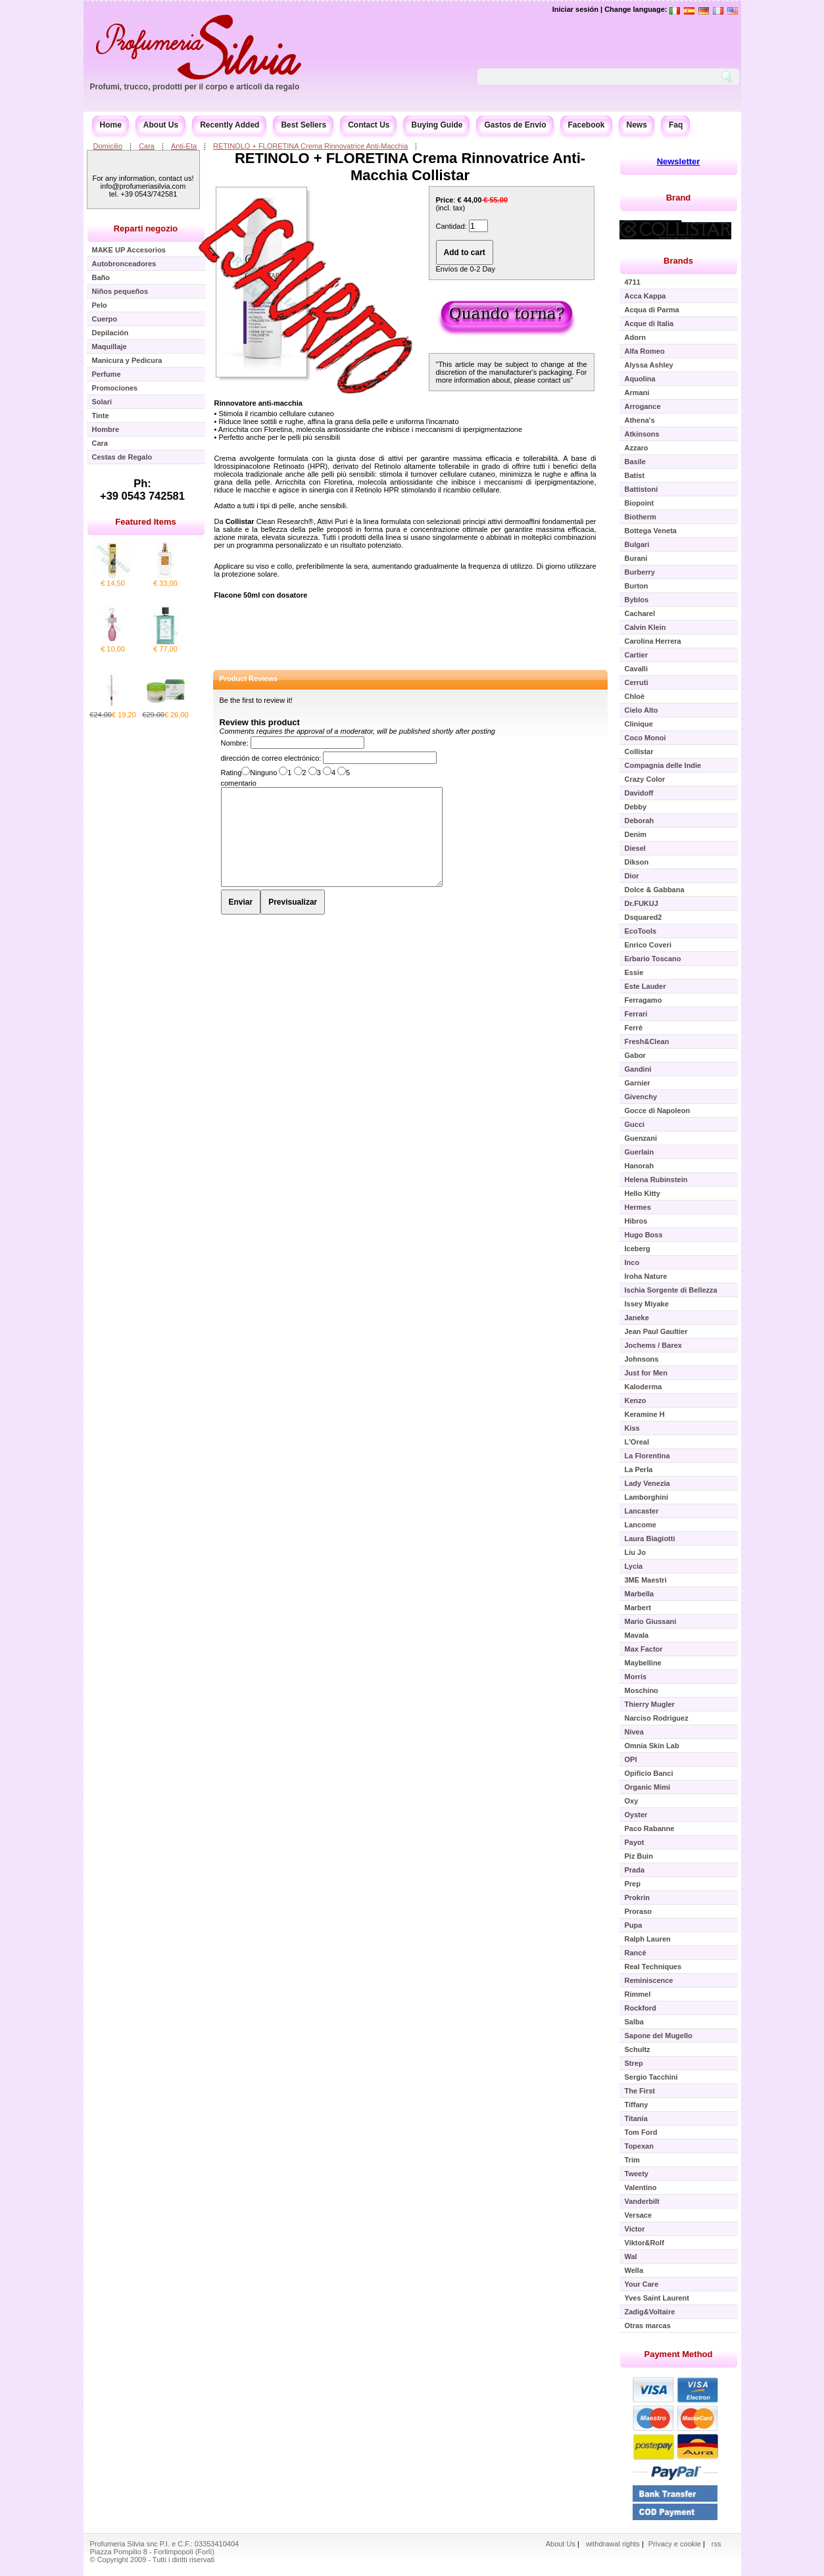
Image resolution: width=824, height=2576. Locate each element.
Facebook (586, 125)
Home (111, 125)
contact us (553, 380)
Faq (676, 125)
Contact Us (368, 125)
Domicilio (108, 146)
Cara (147, 146)
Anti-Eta (184, 146)
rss (716, 2544)
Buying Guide (436, 125)
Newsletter (678, 161)
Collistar (240, 521)
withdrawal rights (613, 2544)
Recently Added (229, 125)
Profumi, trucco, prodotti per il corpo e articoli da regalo (195, 86)
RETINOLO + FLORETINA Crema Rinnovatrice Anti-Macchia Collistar (410, 166)
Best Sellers (303, 125)
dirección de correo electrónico (270, 758)
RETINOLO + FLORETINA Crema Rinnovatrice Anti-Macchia (310, 146)
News (637, 125)
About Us (160, 125)
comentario (238, 783)
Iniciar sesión (575, 9)
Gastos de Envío (515, 125)
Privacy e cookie (675, 2544)
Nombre (234, 743)
